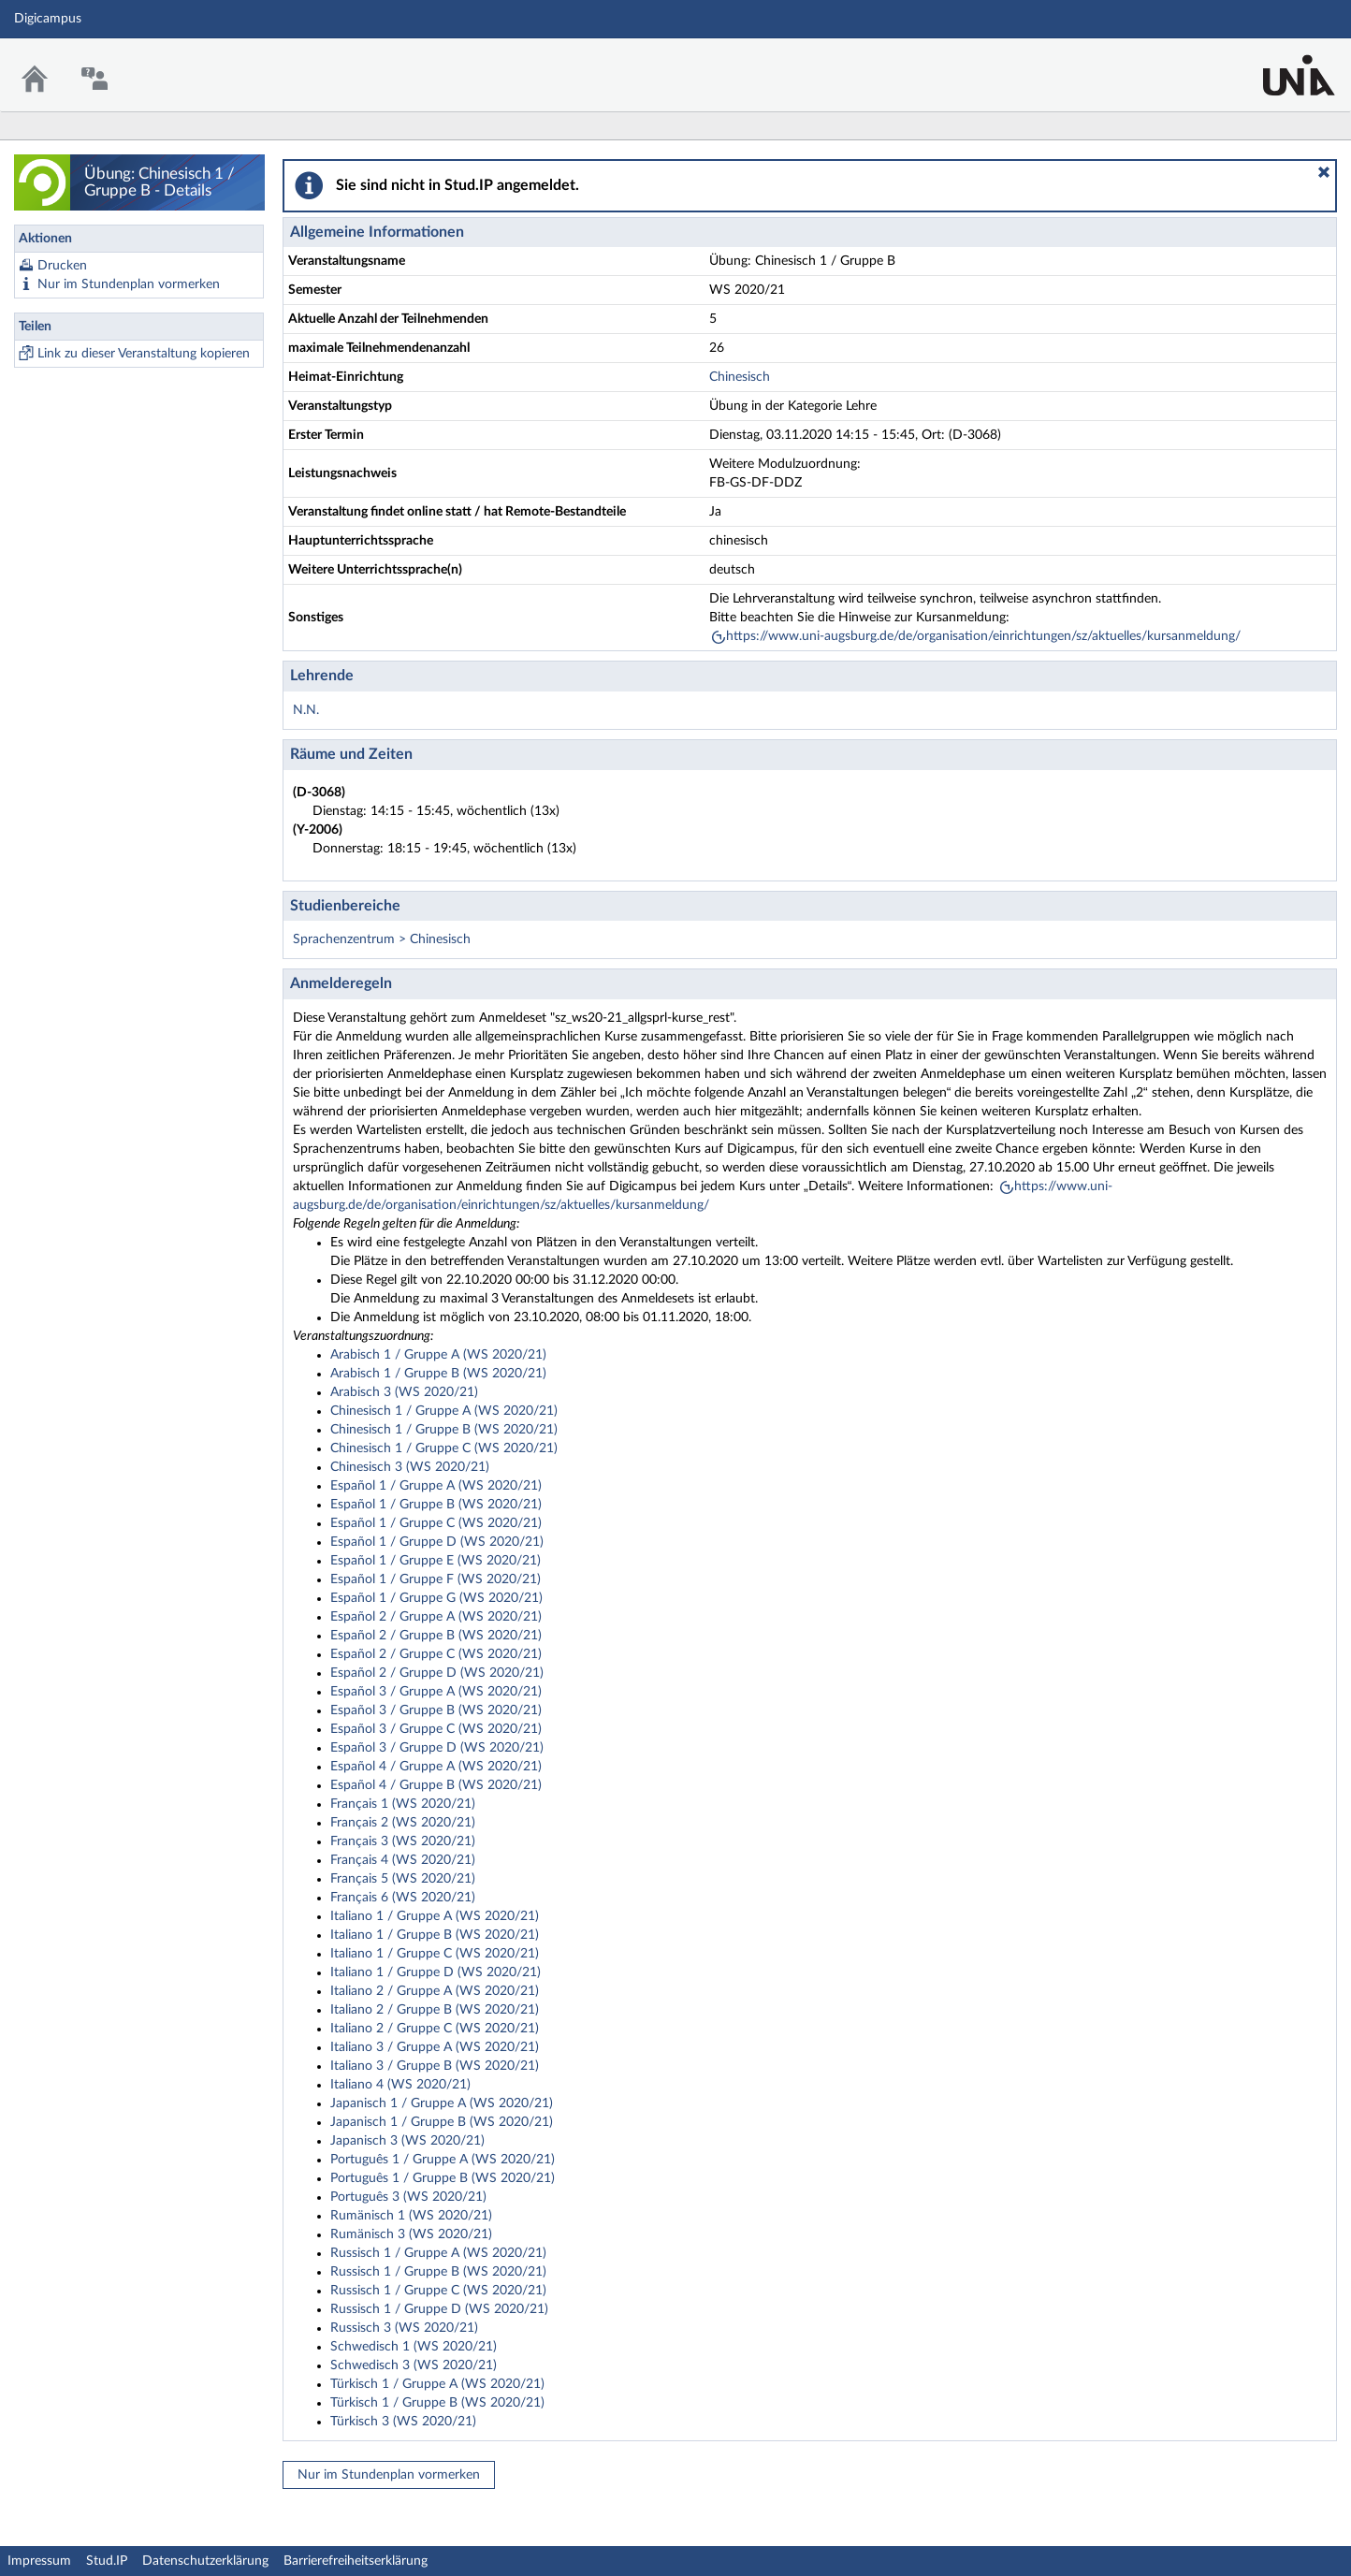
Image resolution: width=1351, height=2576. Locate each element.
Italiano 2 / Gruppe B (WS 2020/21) (434, 2009)
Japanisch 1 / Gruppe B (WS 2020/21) (441, 2122)
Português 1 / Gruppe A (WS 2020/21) (442, 2159)
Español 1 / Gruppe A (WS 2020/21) (436, 1485)
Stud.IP (106, 2561)
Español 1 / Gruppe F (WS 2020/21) (435, 1579)
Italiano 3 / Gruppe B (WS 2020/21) (434, 2066)
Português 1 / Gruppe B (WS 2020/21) (442, 2178)
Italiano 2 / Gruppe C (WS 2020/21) (434, 2028)
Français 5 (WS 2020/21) (402, 1878)
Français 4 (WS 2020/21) (402, 1860)
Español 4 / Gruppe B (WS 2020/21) (436, 1785)
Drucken (62, 265)
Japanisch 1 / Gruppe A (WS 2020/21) (441, 2103)
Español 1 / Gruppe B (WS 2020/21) (436, 1504)
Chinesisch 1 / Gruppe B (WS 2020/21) (444, 1429)
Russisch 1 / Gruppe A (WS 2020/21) (438, 2253)
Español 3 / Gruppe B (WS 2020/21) (436, 1710)
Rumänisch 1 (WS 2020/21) (411, 2215)
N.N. (306, 710)
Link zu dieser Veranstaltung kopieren (143, 353)
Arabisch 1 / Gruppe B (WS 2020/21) (438, 1373)
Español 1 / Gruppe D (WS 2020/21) (437, 1542)
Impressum (39, 2561)
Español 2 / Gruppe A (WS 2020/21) (436, 1616)
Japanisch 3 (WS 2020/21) (407, 2140)
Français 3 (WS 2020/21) (402, 1841)
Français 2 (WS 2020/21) (402, 1822)
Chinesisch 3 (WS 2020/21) (409, 1467)
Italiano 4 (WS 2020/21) (400, 2084)
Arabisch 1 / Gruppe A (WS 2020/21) (438, 1354)
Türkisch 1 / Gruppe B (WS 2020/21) (437, 2402)
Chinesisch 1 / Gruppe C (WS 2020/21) (444, 1448)
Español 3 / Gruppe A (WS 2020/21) (436, 1691)
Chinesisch (739, 377)
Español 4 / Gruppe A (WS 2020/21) (436, 1766)
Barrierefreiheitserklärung (355, 2561)
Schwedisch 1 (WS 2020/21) (413, 2346)
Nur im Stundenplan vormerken (128, 284)
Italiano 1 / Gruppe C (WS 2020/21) (434, 1953)
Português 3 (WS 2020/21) (408, 2197)
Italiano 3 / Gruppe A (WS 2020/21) (434, 2047)
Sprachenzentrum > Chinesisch (382, 939)
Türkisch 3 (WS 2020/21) (403, 2421)
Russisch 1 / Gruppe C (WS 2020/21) (438, 2290)
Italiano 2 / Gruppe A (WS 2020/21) (434, 1991)
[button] (1323, 172)
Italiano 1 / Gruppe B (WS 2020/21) (434, 1935)
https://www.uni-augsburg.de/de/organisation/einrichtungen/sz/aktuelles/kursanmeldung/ (983, 636)
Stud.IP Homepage (1279, 63)
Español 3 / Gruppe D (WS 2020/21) (437, 1747)
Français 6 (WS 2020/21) (402, 1897)
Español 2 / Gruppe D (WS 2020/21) (437, 1673)
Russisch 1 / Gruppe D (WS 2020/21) (439, 2309)
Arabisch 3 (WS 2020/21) (404, 1392)
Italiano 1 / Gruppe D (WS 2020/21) (435, 1972)
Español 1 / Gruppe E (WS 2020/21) (435, 1560)
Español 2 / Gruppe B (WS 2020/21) (436, 1635)
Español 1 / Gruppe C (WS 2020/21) (436, 1523)
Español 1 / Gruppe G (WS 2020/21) (436, 1598)
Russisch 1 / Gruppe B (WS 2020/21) (438, 2271)
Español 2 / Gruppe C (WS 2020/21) (436, 1654)
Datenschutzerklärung (205, 2561)
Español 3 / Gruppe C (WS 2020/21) (436, 1729)
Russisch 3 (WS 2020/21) (404, 2328)
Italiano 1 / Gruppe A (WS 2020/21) (434, 1916)
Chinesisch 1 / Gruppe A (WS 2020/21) (444, 1411)
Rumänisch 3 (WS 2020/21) (411, 2234)
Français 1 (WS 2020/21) (402, 1804)
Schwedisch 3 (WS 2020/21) (413, 2365)
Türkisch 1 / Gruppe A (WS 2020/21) (437, 2384)
